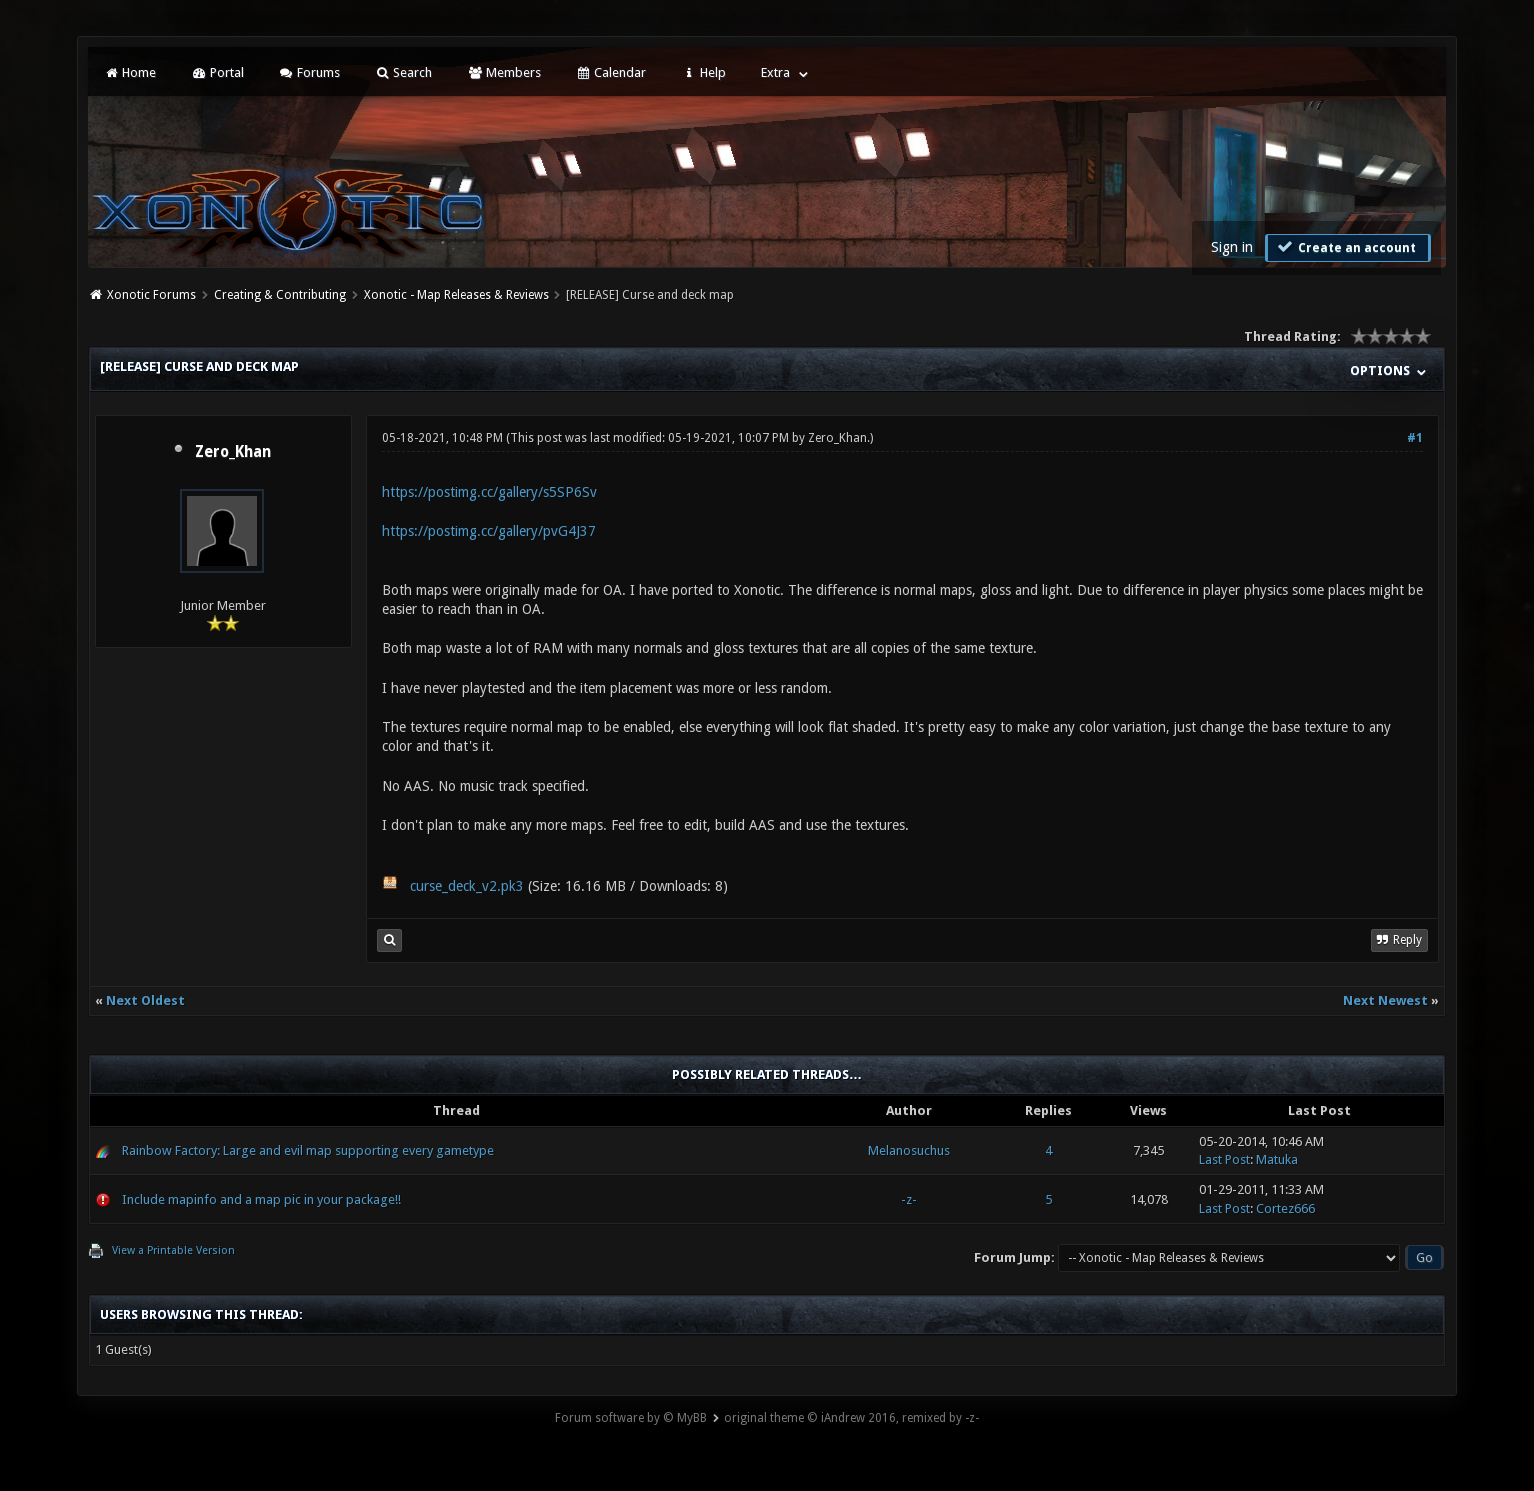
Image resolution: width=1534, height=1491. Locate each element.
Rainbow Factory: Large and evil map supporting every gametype (308, 1150)
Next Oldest (145, 1000)
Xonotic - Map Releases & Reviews (456, 295)
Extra (775, 72)
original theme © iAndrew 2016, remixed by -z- (851, 1418)
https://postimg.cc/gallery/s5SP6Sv (489, 492)
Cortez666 (1285, 1208)
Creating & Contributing (280, 295)
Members (503, 72)
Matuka (1277, 1159)
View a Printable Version (173, 1250)
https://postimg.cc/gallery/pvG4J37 (489, 531)
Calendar (611, 72)
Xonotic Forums (151, 295)
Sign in (1232, 247)
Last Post (1224, 1159)
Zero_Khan (233, 452)
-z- (909, 1199)
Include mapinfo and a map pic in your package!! (261, 1199)
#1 (1415, 438)
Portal (217, 72)
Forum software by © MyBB (631, 1418)
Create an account (1346, 247)
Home (130, 72)
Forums (309, 72)
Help (703, 72)
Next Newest (1385, 1000)
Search (403, 72)
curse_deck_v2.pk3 (467, 886)
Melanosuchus (909, 1150)
